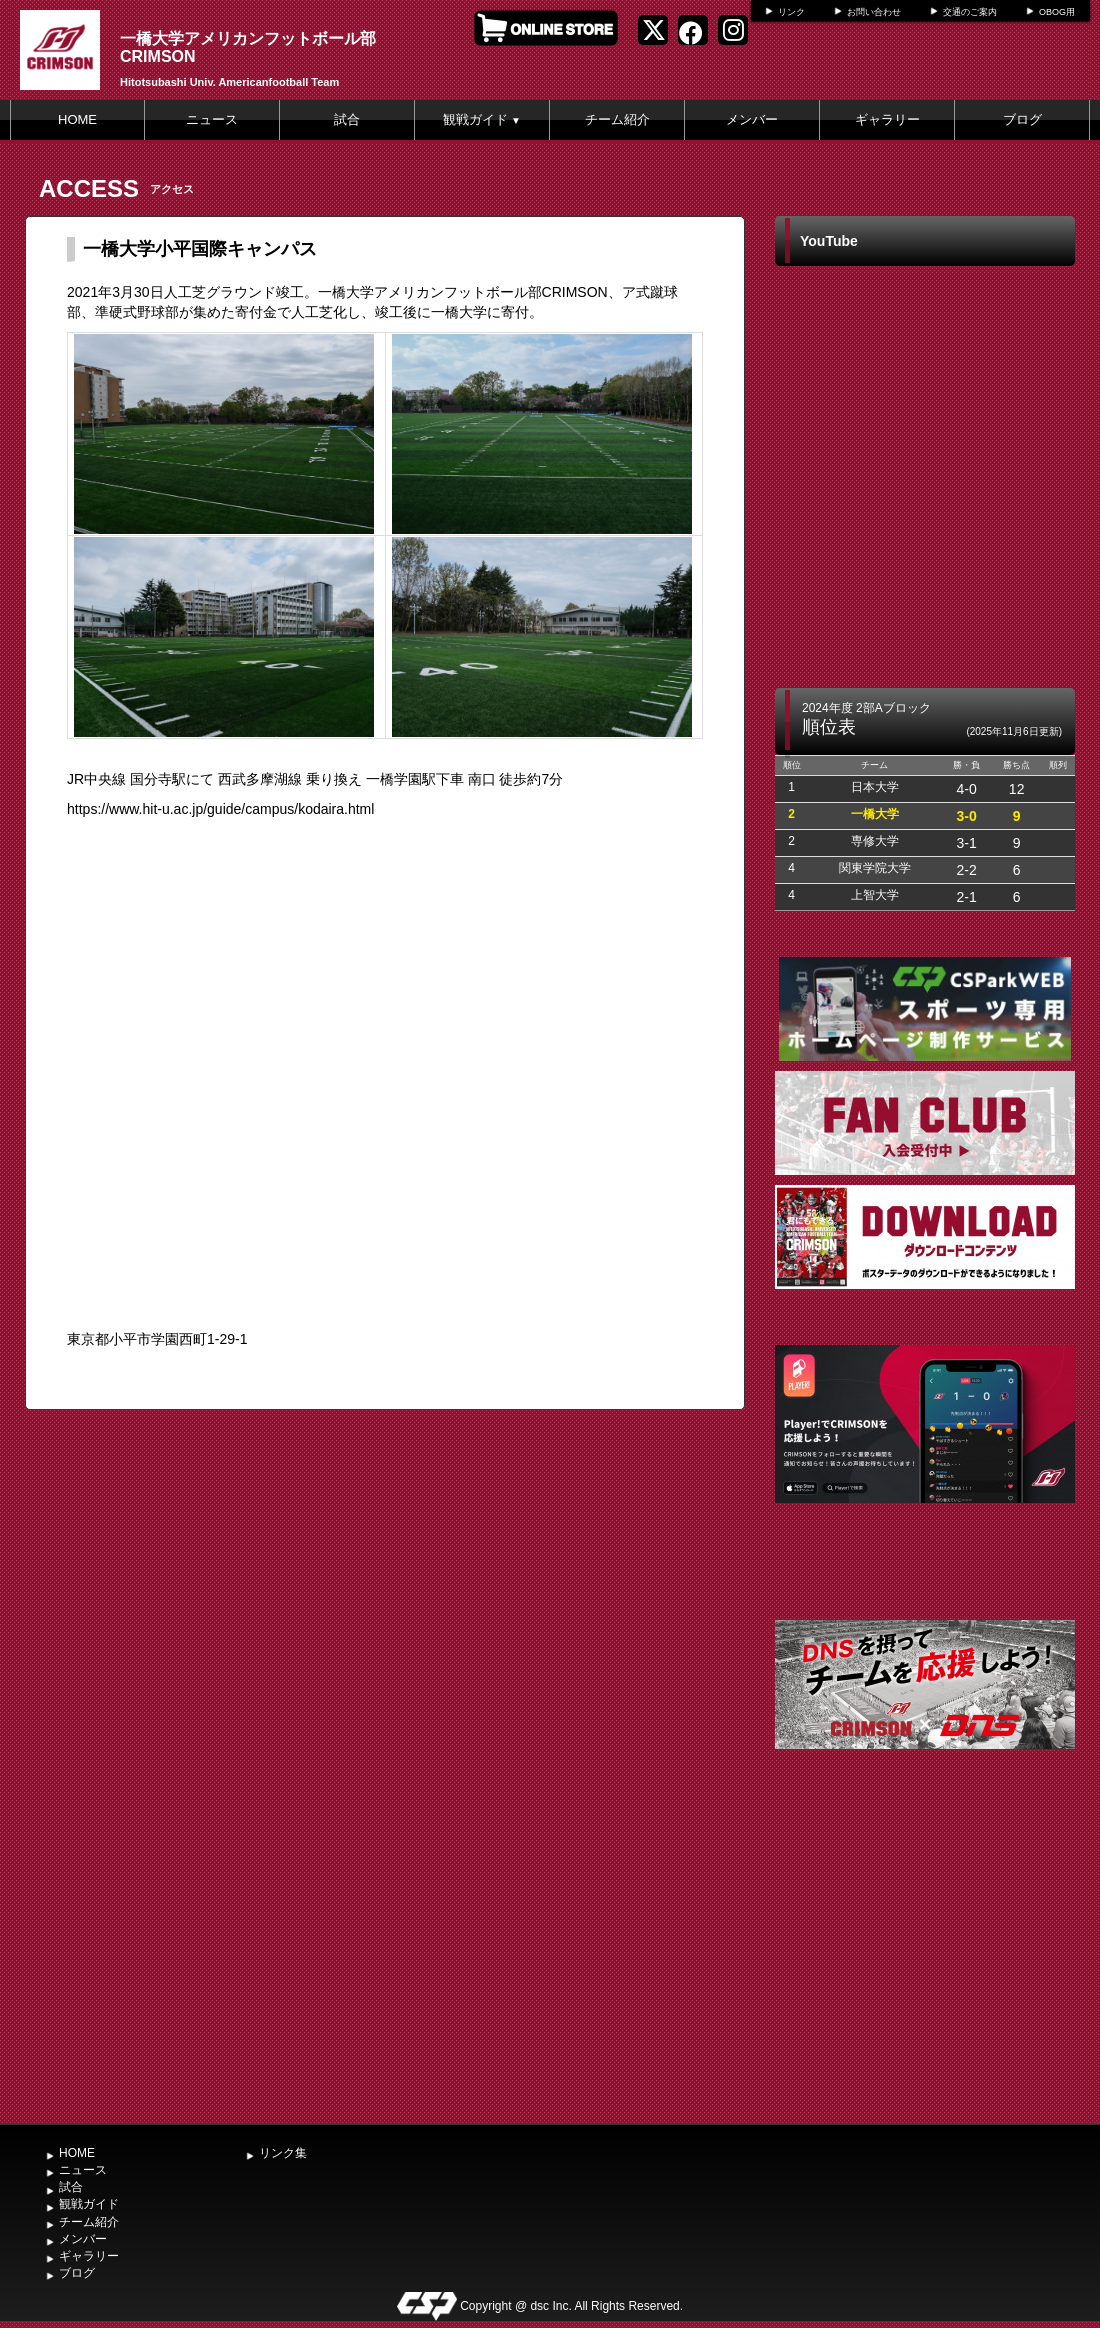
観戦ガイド (482, 119)
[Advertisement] (925, 1964)
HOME (77, 119)
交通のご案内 (970, 12)
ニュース (212, 119)
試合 (347, 119)
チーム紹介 (617, 119)
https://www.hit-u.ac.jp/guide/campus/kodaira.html (220, 809)
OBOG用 (1057, 12)
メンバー (752, 119)
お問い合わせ (874, 12)
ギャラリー (887, 119)
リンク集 (283, 2153)
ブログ (1022, 119)
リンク (791, 12)
